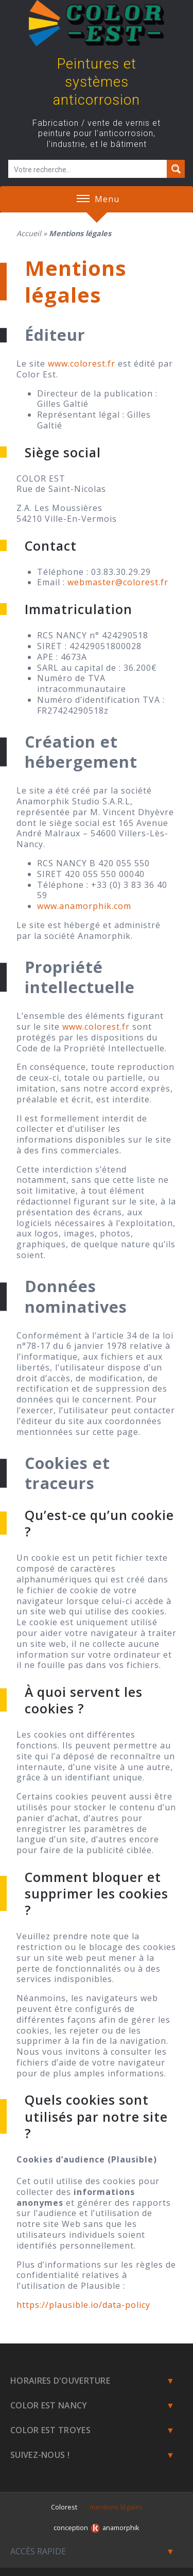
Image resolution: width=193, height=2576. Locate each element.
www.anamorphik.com (84, 906)
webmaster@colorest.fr (117, 582)
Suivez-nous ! (39, 2455)
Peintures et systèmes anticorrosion (96, 82)
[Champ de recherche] (88, 168)
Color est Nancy (48, 2405)
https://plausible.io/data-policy (83, 2304)
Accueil (28, 233)
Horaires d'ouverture (60, 2380)
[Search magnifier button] (176, 169)
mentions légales (116, 2507)
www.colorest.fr (81, 363)
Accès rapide (38, 2551)
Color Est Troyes (50, 2430)
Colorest (64, 2507)
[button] (83, 199)
